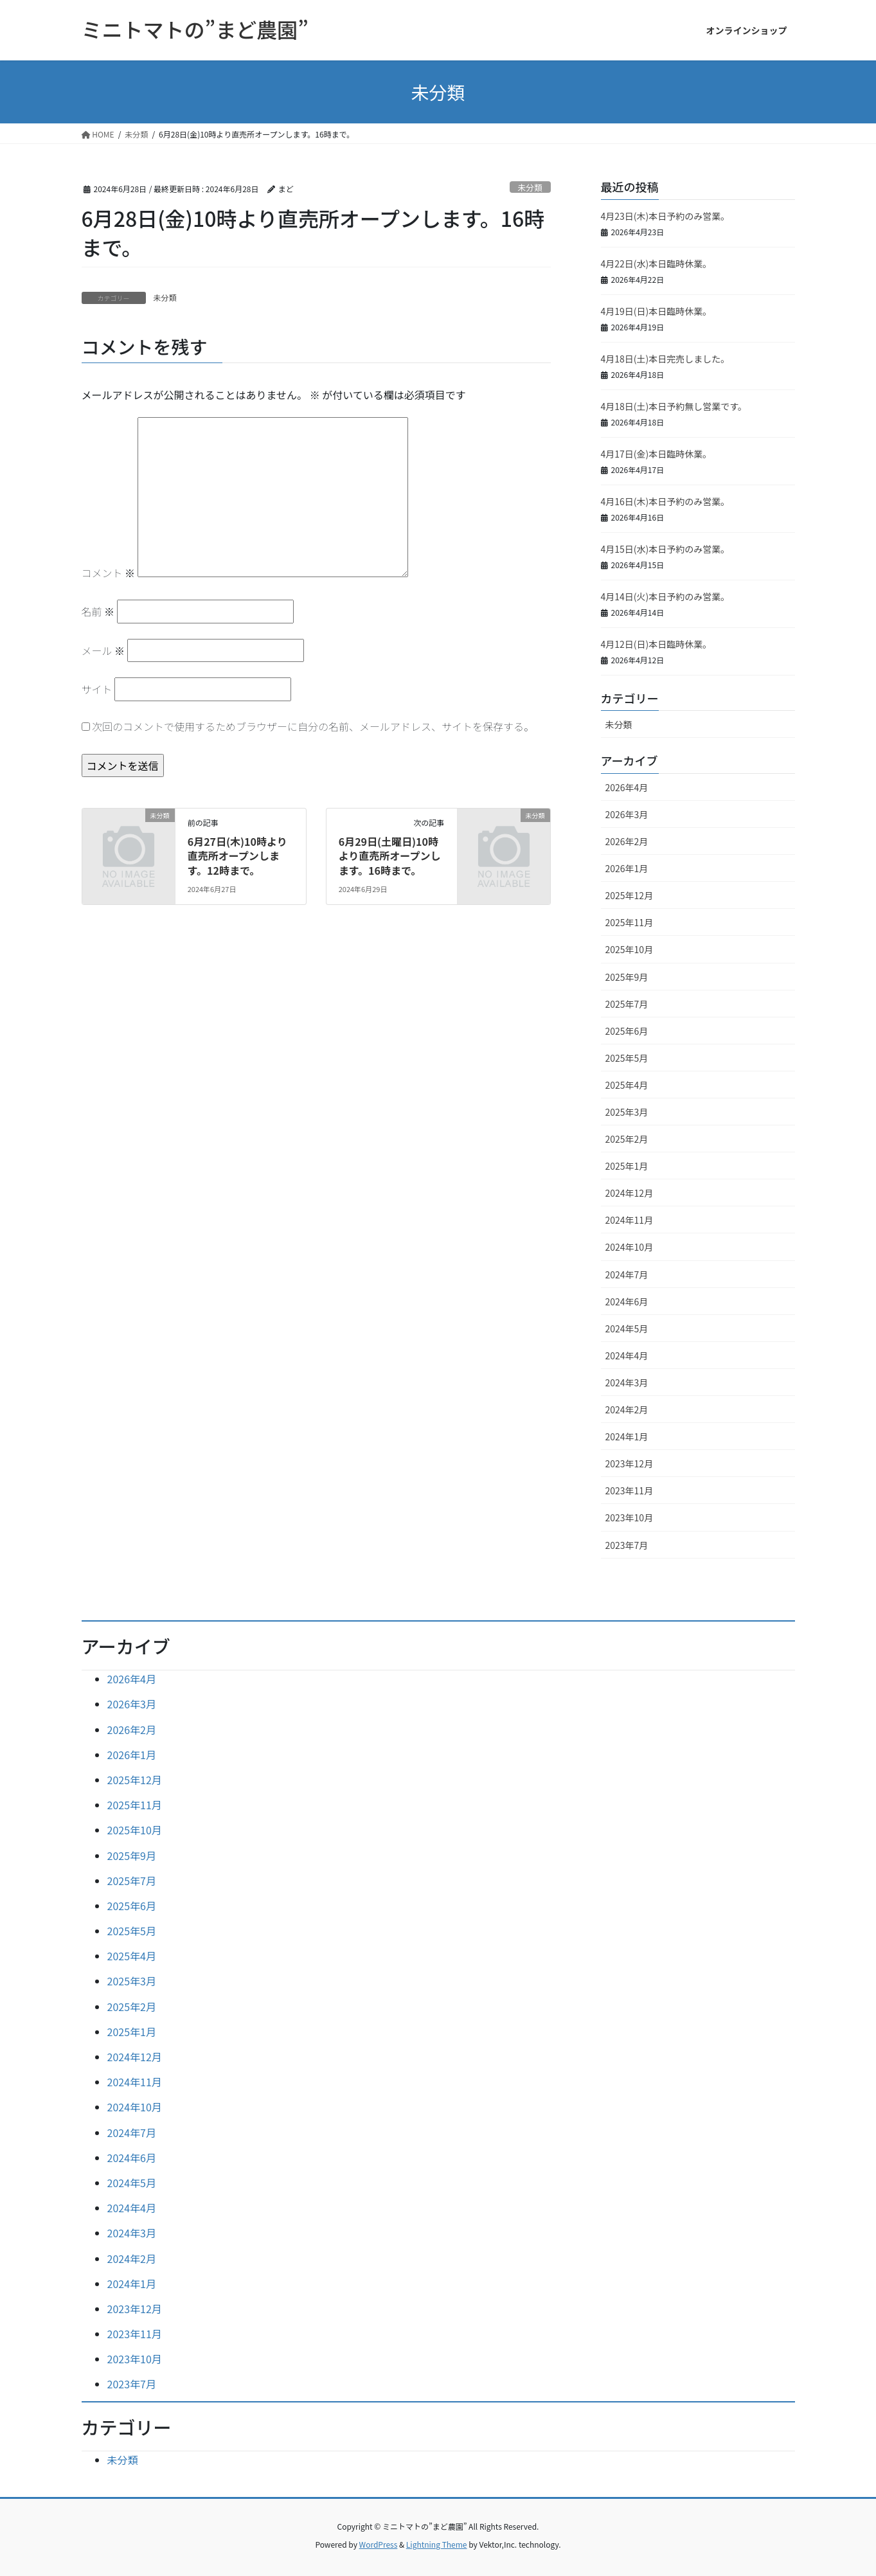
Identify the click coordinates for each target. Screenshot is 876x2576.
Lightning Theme (436, 2544)
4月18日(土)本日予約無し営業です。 (674, 406)
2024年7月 (626, 1274)
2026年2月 (626, 841)
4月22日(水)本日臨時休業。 (656, 263)
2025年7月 (626, 1003)
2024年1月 (626, 1436)
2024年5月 (626, 1328)
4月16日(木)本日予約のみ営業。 (665, 501)
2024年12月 (629, 1192)
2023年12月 (629, 1463)
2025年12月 (629, 895)
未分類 (529, 187)
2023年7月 (626, 1545)
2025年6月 (626, 1030)
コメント (109, 572)
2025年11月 (629, 922)
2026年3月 (626, 814)
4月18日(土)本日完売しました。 (665, 358)
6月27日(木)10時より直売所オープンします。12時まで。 (237, 856)
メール (103, 650)
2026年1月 (626, 868)
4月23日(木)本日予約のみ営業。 (665, 216)
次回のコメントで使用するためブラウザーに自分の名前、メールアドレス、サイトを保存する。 (313, 726)
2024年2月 (626, 1409)
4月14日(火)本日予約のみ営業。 (665, 596)
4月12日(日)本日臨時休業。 (656, 644)
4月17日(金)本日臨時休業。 (656, 453)
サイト (97, 689)
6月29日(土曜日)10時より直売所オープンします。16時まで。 (390, 856)
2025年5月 (626, 1057)
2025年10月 (629, 949)
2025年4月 (626, 1084)
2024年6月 (626, 1301)
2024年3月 (626, 1382)
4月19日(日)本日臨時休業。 (656, 311)
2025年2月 (626, 1138)
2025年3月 (626, 1111)
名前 (98, 611)
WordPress (378, 2544)
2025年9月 (626, 976)
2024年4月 (626, 1355)
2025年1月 (626, 1165)
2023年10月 (629, 1517)
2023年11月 (629, 1490)
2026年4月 (626, 787)
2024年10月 (629, 1246)
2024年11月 (629, 1219)
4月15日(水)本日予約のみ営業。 (665, 548)
